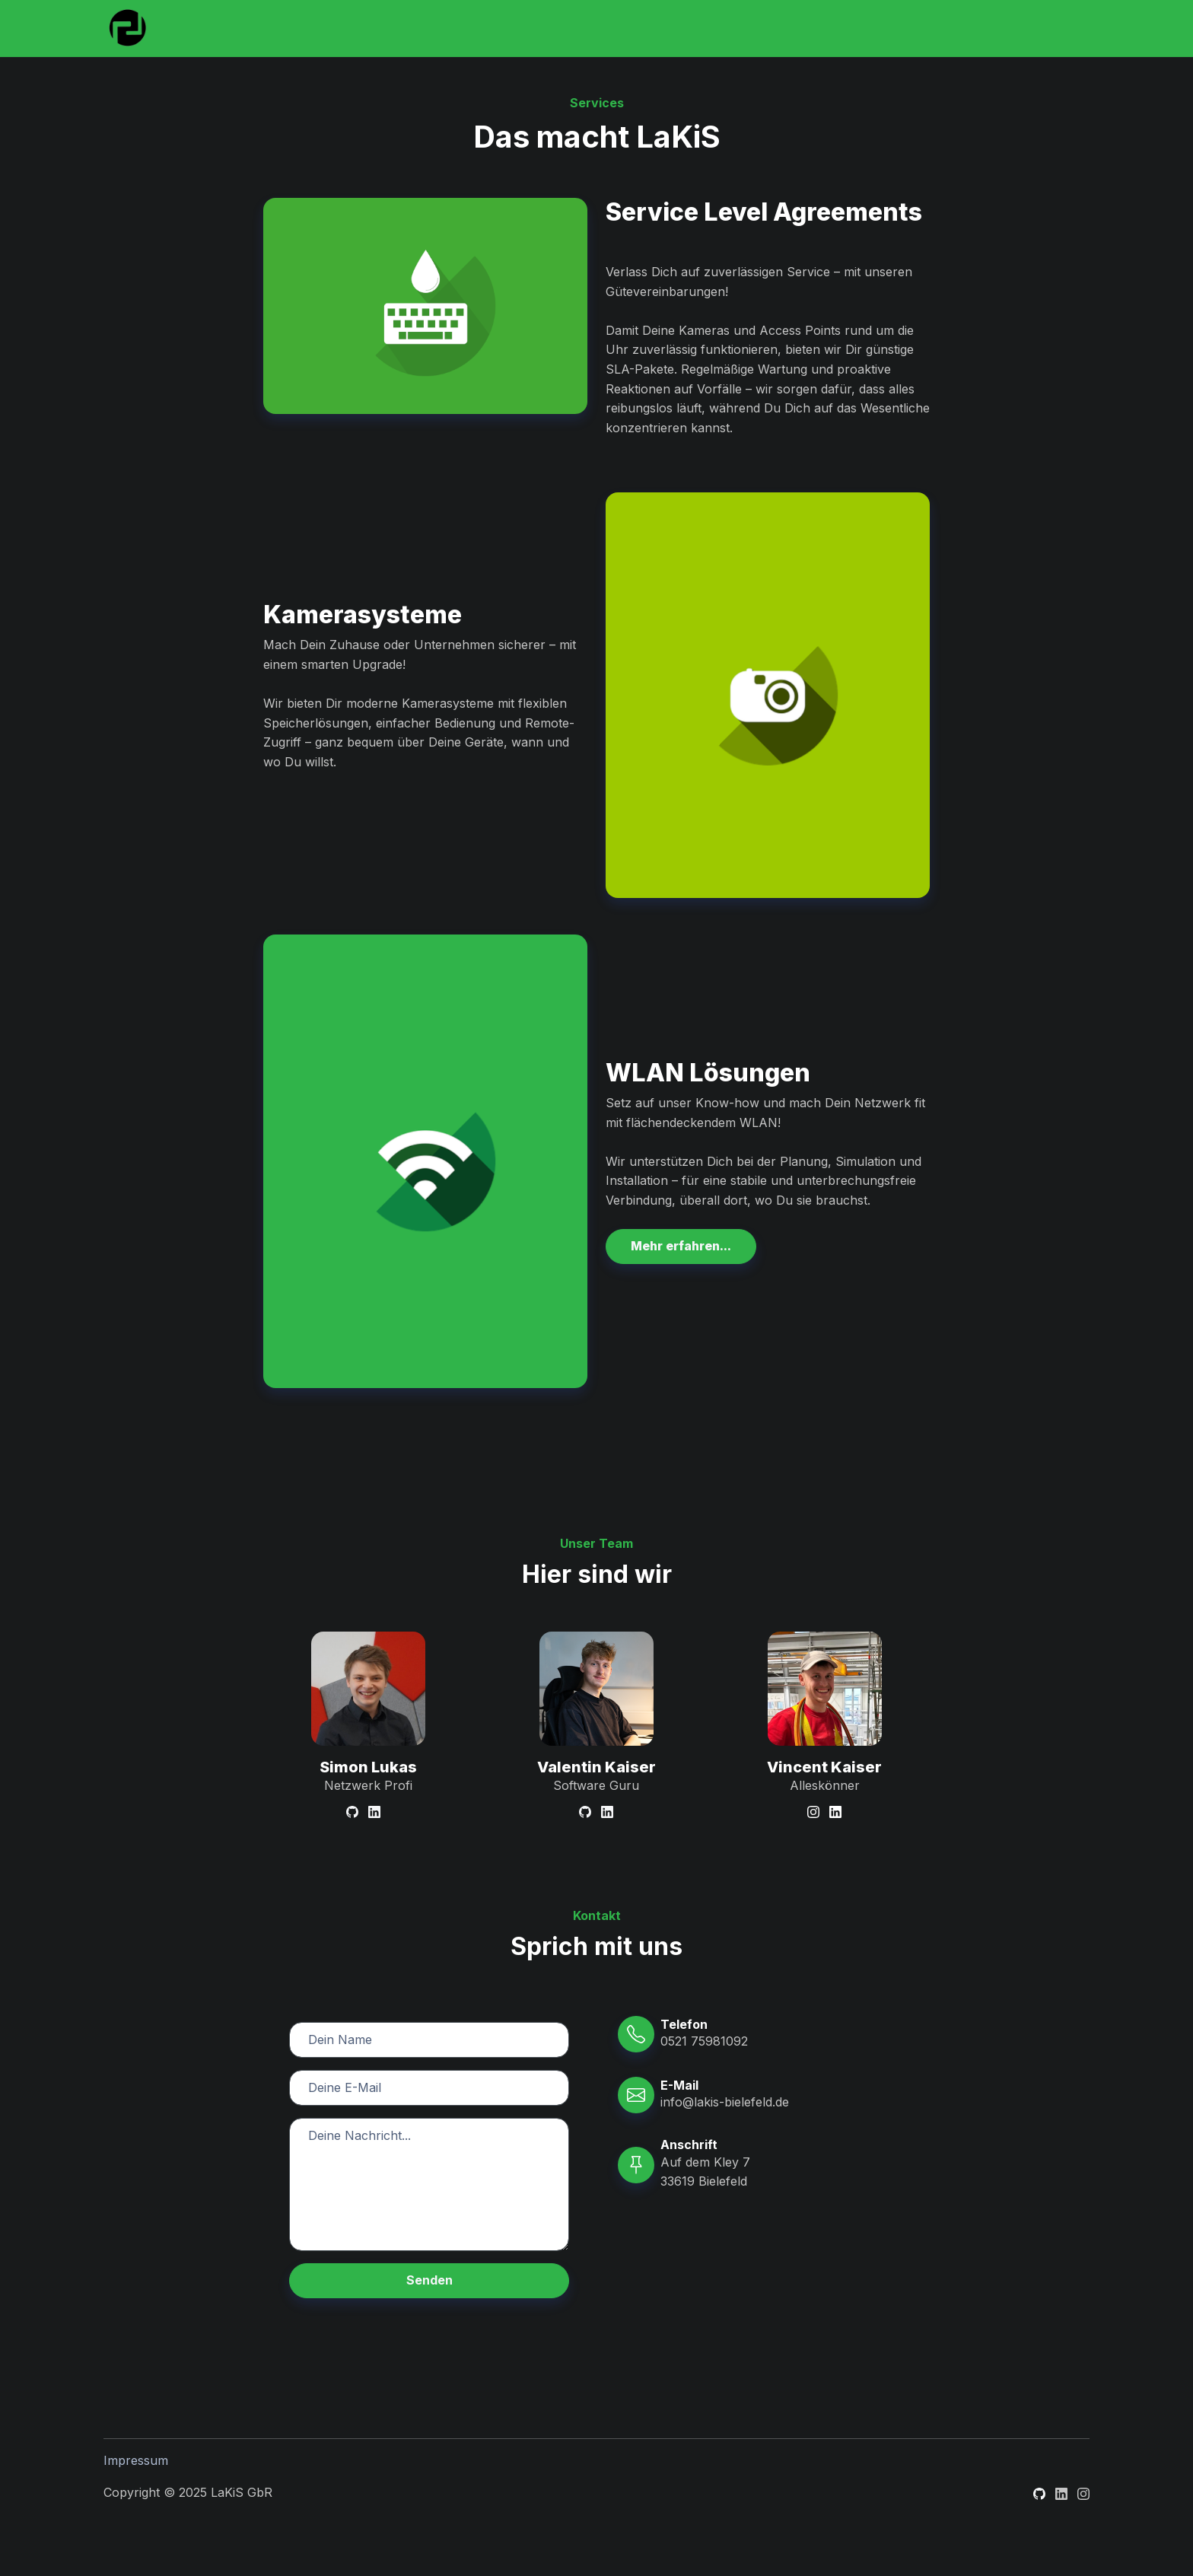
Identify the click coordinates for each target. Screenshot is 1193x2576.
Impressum (135, 2460)
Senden (429, 2280)
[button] (681, 1247)
